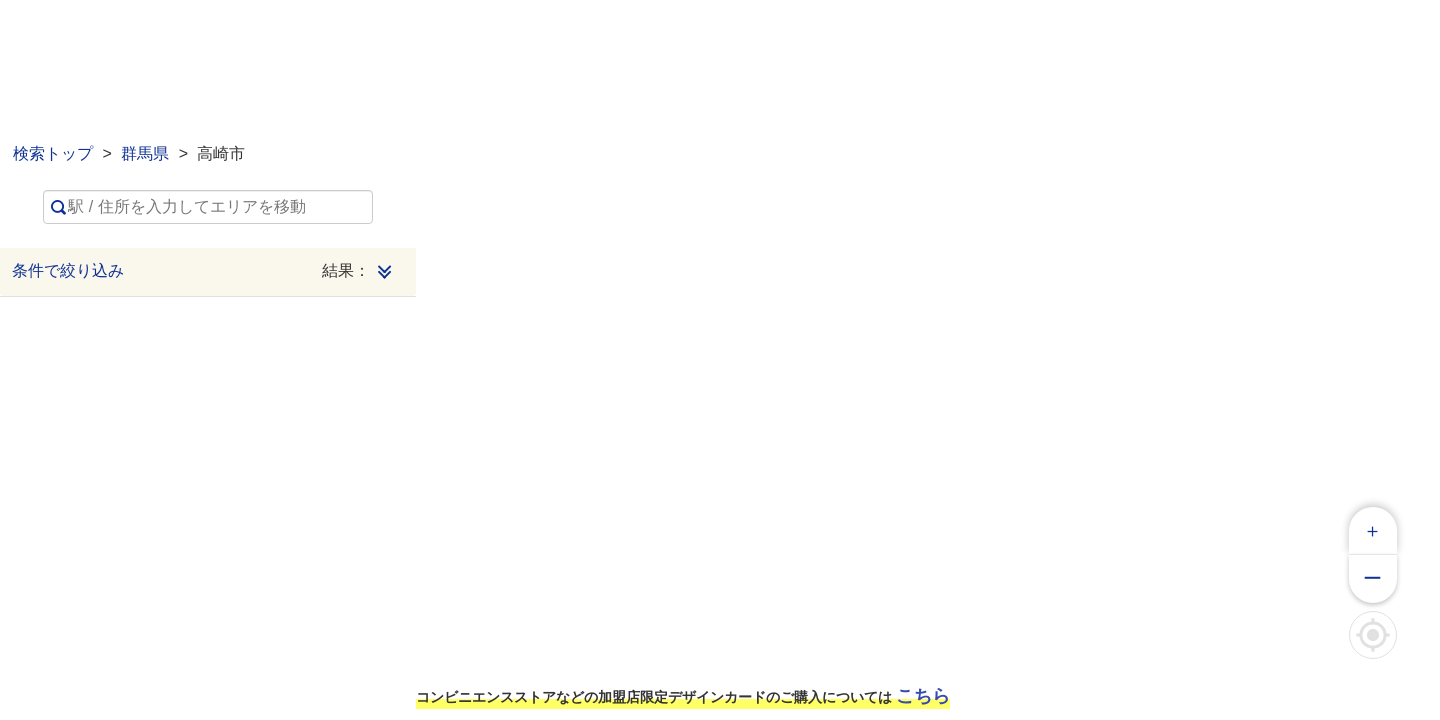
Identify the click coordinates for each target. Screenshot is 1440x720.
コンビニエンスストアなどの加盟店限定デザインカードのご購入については (683, 696)
